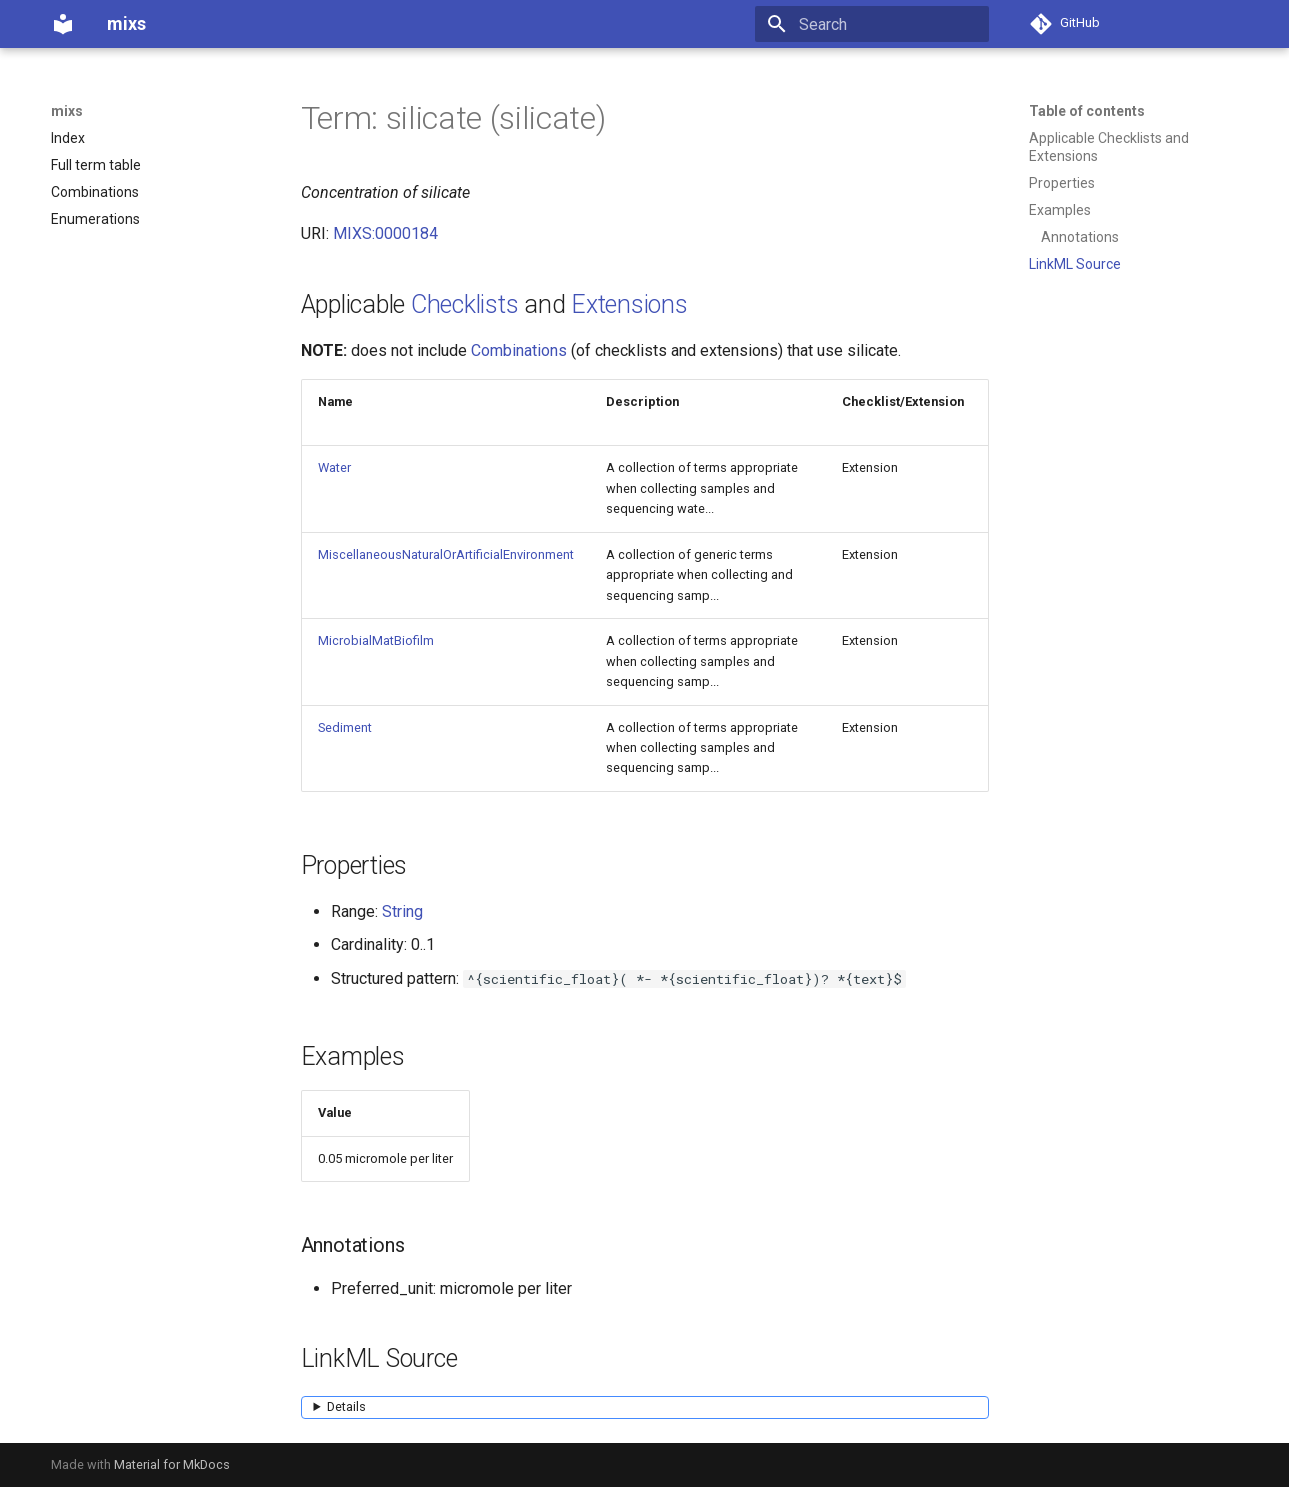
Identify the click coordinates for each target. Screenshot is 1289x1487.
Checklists (465, 304)
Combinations (519, 350)
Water (334, 467)
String (402, 911)
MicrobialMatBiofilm (376, 640)
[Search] (872, 24)
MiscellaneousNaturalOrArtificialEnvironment (446, 554)
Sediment (345, 727)
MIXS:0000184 (385, 233)
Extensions (629, 304)
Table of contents (1087, 111)
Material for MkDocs (172, 1464)
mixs (67, 111)
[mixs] (63, 24)
